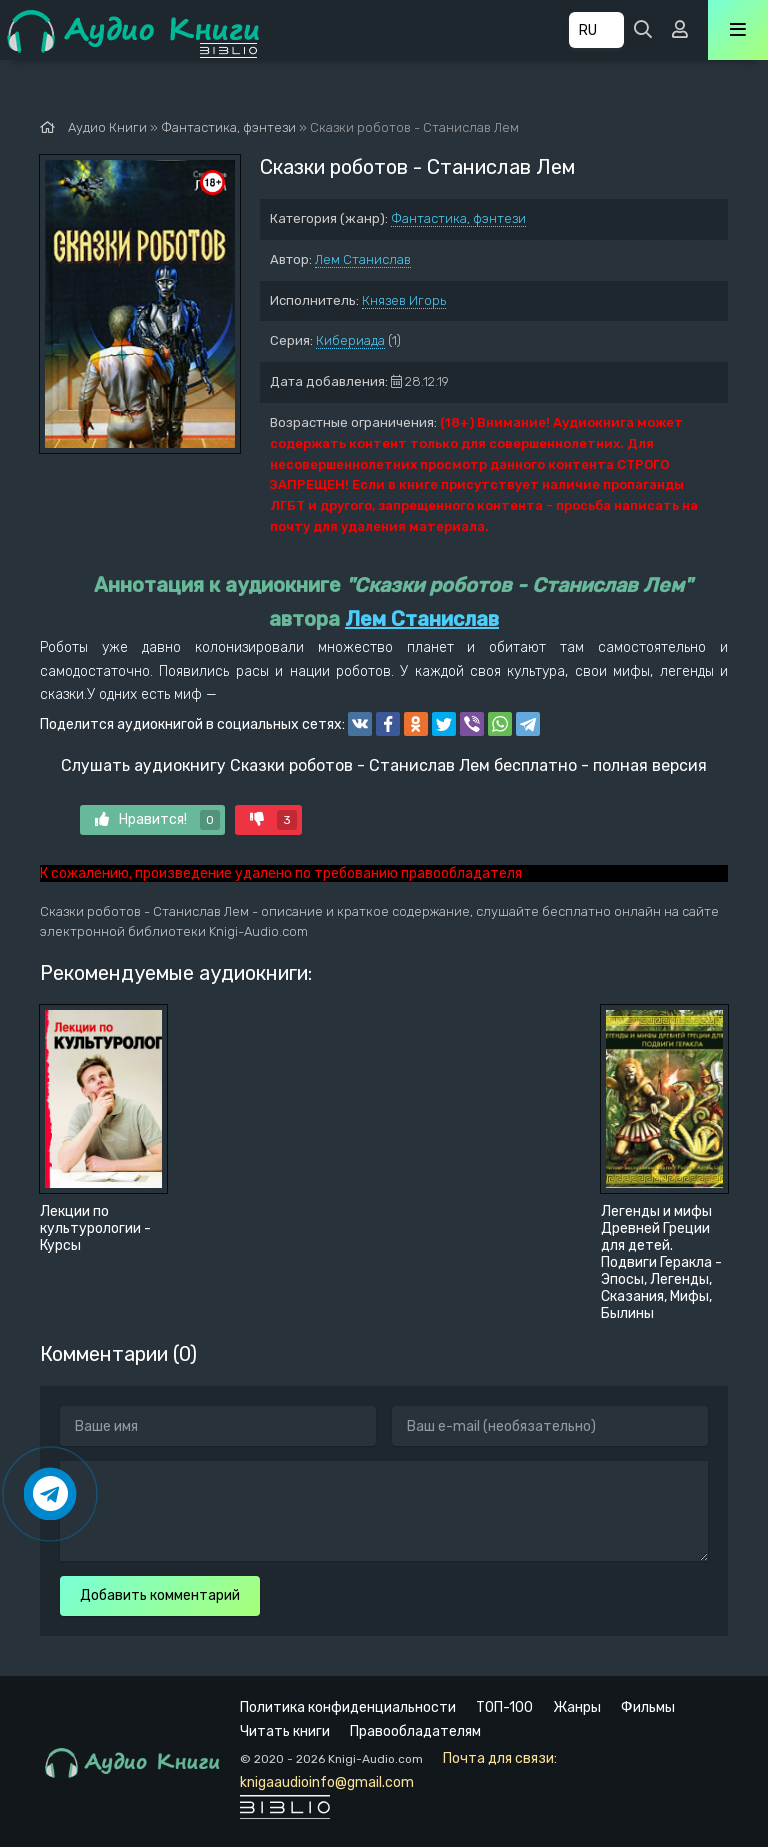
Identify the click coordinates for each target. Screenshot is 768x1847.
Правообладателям (415, 1731)
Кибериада (350, 340)
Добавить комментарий (160, 1595)
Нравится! (157, 820)
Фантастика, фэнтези (458, 218)
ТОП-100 (504, 1707)
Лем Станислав (363, 259)
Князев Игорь (404, 300)
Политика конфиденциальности (348, 1707)
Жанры (577, 1707)
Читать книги (285, 1731)
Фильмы (648, 1707)
